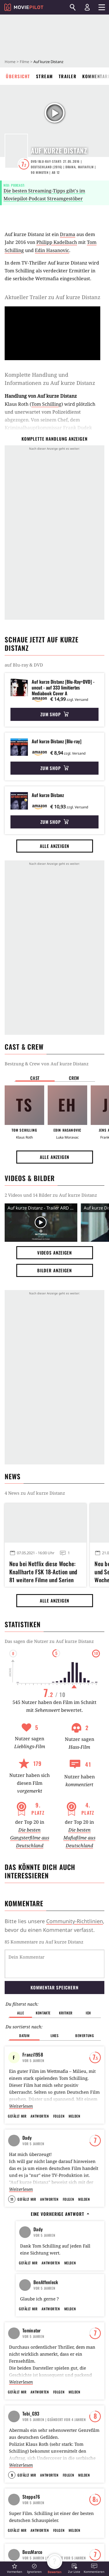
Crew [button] (74, 1078)
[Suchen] (72, 7)
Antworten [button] (40, 2086)
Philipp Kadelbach (56, 242)
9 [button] (12, 2507)
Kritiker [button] (66, 1982)
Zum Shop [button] (54, 714)
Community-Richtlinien (74, 1921)
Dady (27, 2108)
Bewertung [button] (84, 2005)
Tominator (31, 2363)
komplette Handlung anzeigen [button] (54, 438)
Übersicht (18, 76)
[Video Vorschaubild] (41, 1222)
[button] (14, 2568)
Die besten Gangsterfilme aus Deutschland (29, 1838)
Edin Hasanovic (52, 250)
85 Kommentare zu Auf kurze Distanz (44, 1942)
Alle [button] (20, 1982)
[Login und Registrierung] (87, 7)
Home (10, 61)
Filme (24, 61)
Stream (44, 76)
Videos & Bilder (30, 1178)
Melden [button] (74, 2086)
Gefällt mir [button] (17, 2086)
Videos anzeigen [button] (54, 1252)
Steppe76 (31, 2529)
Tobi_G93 (30, 2446)
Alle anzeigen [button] (54, 846)
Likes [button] (55, 2005)
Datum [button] (24, 2005)
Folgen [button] (59, 2086)
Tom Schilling (46, 404)
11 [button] (11, 2169)
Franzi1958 (32, 2024)
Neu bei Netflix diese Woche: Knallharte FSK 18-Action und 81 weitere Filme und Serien (43, 1570)
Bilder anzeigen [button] (54, 1270)
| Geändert (54, 2452)
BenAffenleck (45, 2280)
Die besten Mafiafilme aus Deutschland (79, 1838)
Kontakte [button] (43, 1982)
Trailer (68, 76)
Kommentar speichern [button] (54, 1957)
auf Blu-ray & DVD (24, 665)
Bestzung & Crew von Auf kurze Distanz (47, 1064)
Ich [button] (88, 1982)
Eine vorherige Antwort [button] (60, 2184)
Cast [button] (35, 1078)
